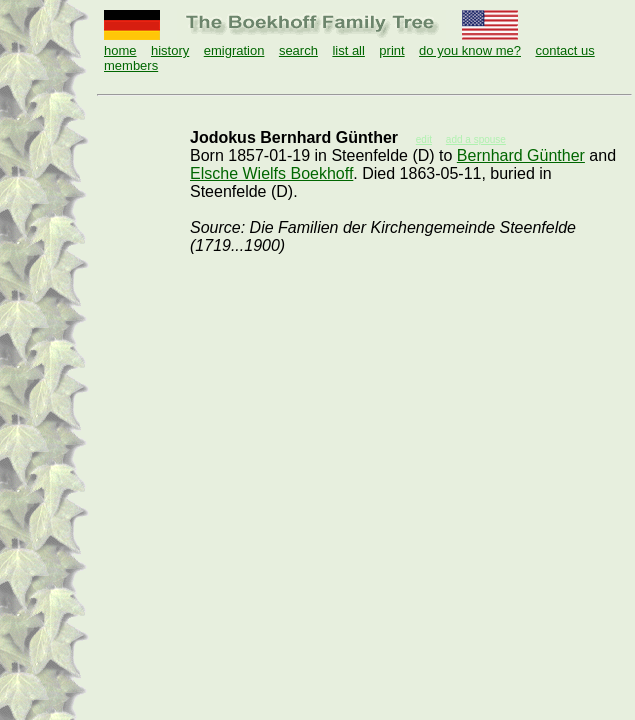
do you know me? (470, 50)
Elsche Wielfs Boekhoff (271, 173)
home (120, 50)
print (391, 50)
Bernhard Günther (521, 155)
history (170, 50)
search (298, 50)
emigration (234, 50)
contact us (564, 50)
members (131, 65)
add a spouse (476, 139)
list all (348, 50)
